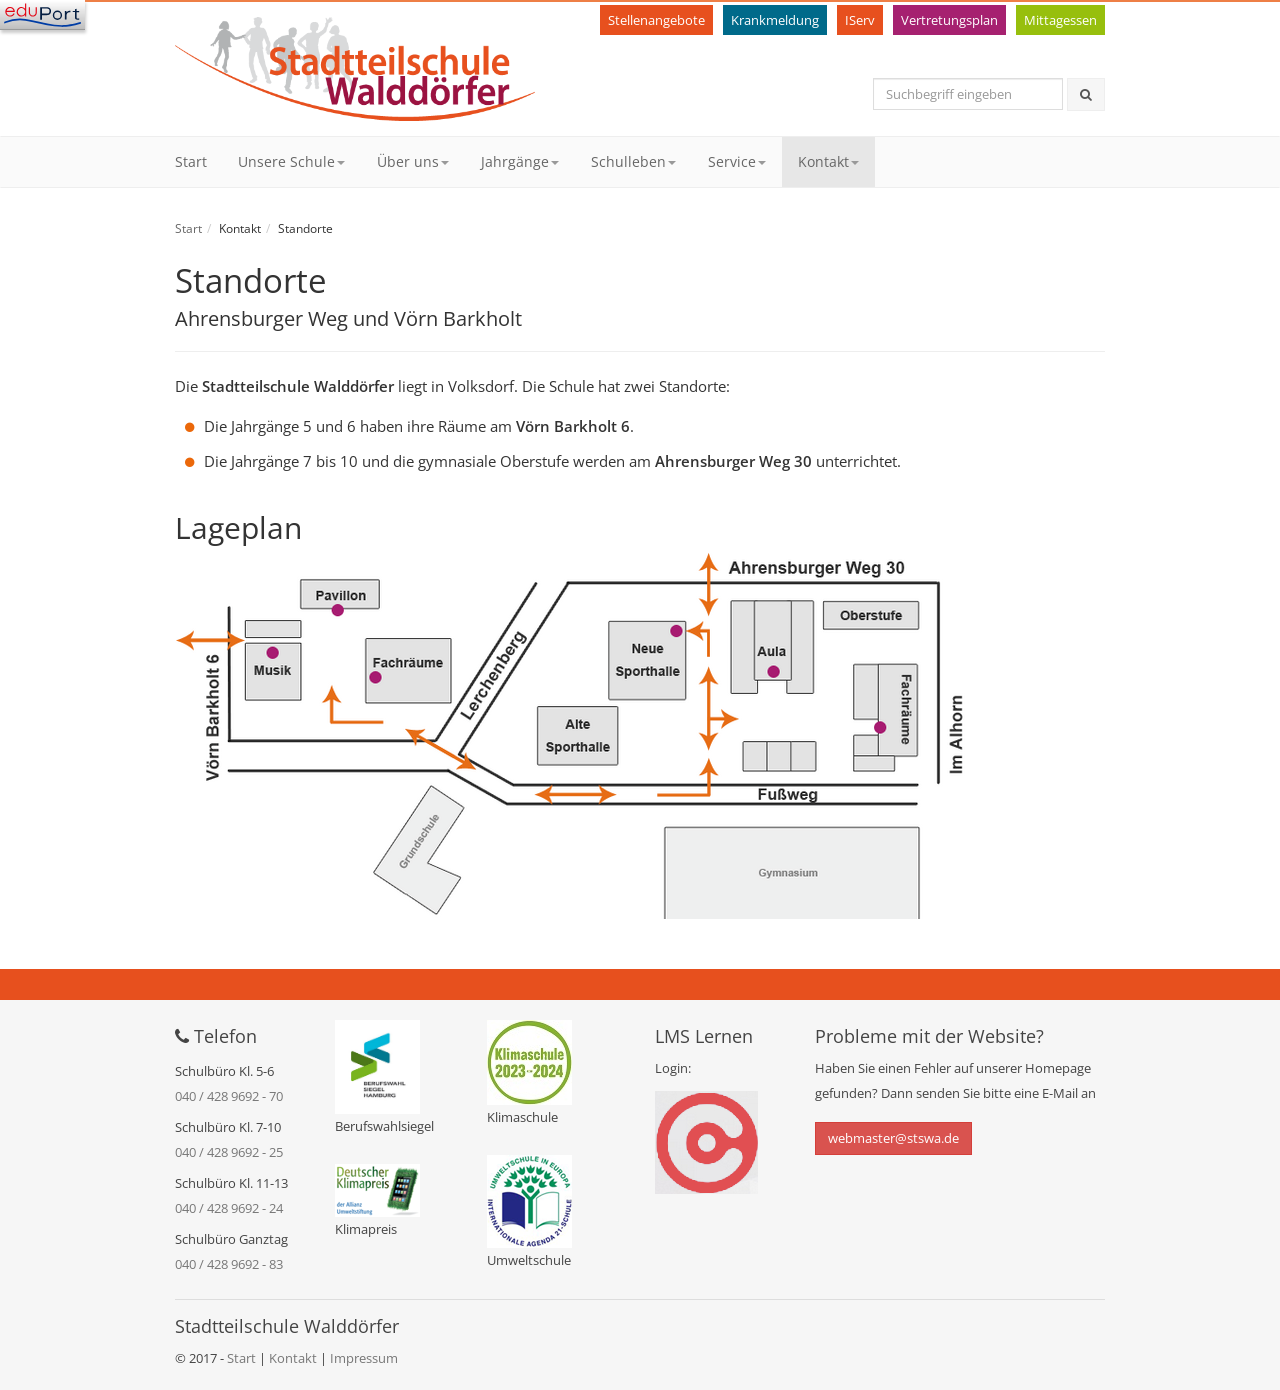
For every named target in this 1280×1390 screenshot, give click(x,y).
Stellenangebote (656, 20)
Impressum (364, 1358)
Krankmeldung (775, 20)
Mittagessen (1060, 20)
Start (191, 161)
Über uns (413, 161)
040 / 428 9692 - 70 (229, 1096)
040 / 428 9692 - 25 (229, 1152)
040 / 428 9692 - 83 (229, 1264)
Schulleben (633, 161)
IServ (860, 20)
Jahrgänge (520, 161)
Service (737, 161)
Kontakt (828, 161)
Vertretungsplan (949, 20)
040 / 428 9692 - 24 (229, 1208)
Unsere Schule (291, 161)
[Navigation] (42, 15)
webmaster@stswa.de (893, 1138)
